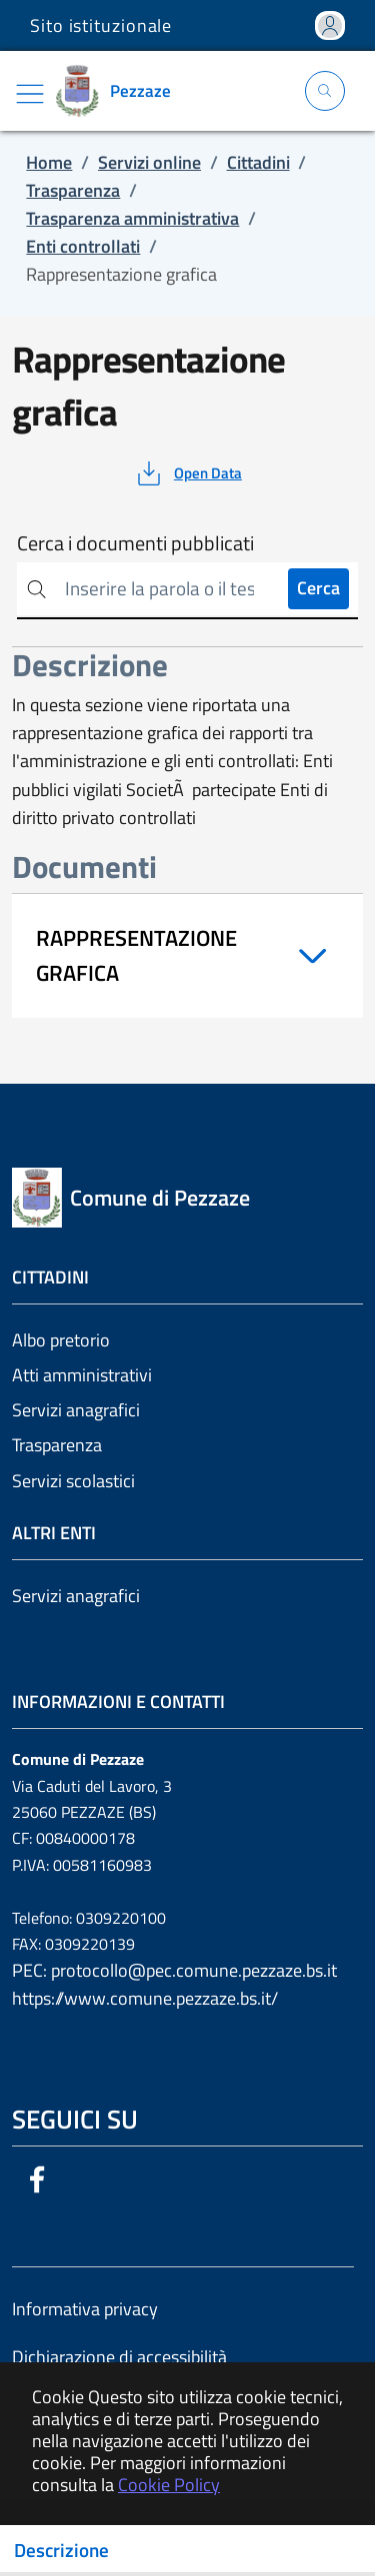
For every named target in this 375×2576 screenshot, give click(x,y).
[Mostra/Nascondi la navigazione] (30, 94)
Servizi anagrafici (76, 1409)
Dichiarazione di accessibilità (119, 2356)
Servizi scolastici (73, 1480)
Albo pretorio (61, 1339)
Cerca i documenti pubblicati (135, 543)
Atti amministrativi (82, 1374)
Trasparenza (57, 1444)
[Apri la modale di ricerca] (325, 91)
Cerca (318, 587)
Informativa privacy (85, 2308)
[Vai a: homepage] (120, 91)
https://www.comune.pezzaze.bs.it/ (145, 1998)
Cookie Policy (169, 2484)
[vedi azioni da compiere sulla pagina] (187, 473)
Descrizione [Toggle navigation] (61, 2550)
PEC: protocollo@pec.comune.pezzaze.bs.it (174, 1970)
